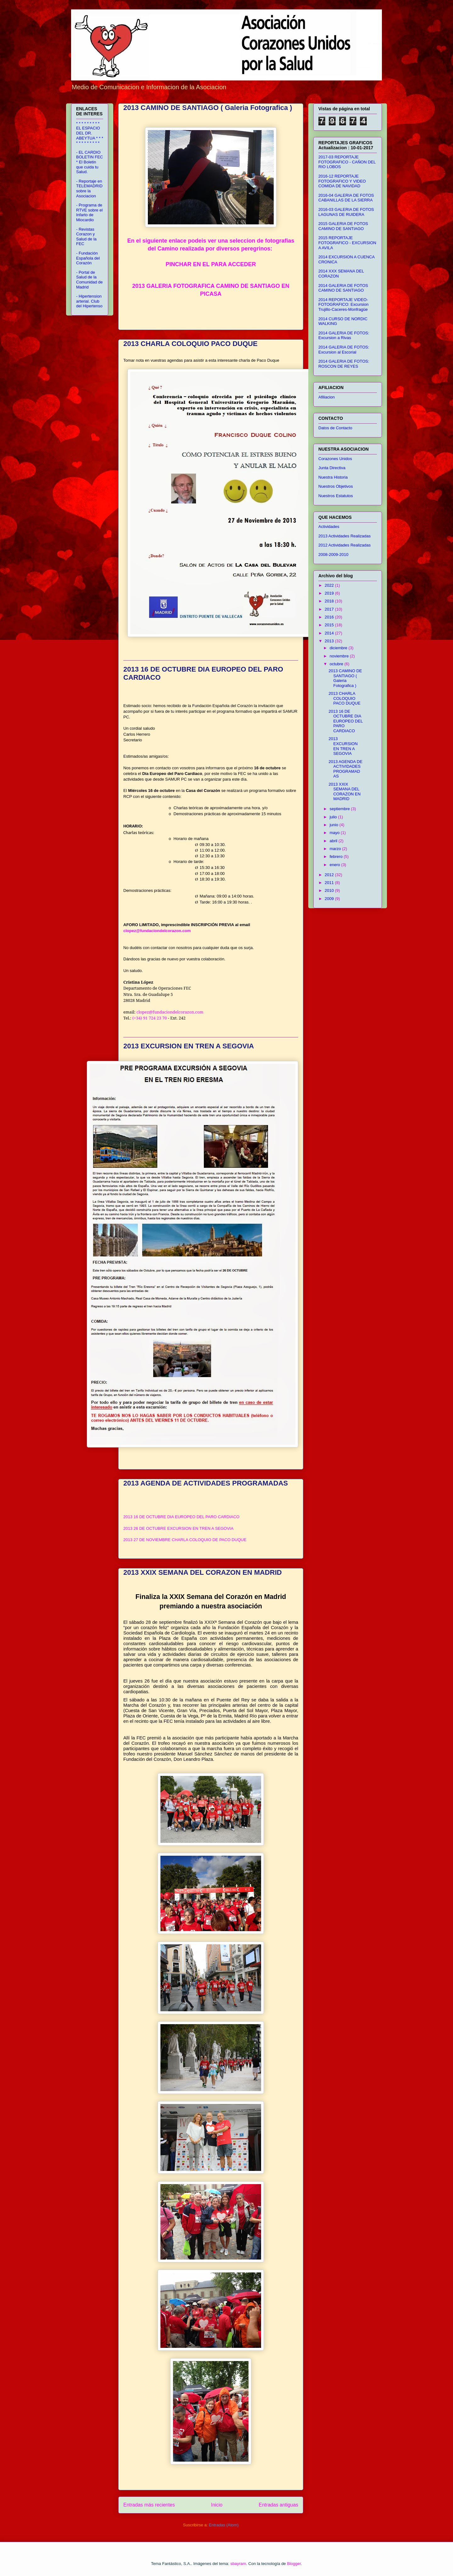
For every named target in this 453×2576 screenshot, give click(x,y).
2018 (330, 601)
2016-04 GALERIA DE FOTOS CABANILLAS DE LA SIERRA (346, 198)
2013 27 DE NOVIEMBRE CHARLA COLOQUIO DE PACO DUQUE (184, 1539)
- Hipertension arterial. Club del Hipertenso (89, 301)
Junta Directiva (331, 467)
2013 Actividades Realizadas (344, 536)
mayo (335, 832)
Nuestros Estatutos (335, 495)
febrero (337, 856)
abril (334, 840)
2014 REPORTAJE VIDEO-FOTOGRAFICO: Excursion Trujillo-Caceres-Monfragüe (343, 304)
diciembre (339, 647)
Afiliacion (326, 397)
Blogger (294, 2563)
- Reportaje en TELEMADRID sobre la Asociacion (89, 188)
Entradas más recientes (149, 2504)
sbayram (238, 2563)
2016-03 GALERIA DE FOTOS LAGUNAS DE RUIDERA (346, 212)
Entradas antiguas (278, 2504)
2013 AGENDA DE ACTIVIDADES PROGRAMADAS (205, 1483)
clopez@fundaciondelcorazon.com (157, 930)
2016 (330, 617)
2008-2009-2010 (333, 554)
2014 (330, 633)
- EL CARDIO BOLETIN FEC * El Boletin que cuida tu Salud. (89, 162)
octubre (337, 664)
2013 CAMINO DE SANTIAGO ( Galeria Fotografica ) (207, 108)
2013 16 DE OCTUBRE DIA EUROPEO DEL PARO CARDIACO (181, 1516)
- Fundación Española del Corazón (88, 258)
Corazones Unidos (335, 458)
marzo (336, 848)
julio (334, 817)
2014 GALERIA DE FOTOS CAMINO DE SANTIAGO (343, 288)
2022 (330, 585)
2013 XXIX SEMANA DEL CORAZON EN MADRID (202, 1572)
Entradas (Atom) (224, 2525)
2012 (330, 874)
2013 (330, 641)
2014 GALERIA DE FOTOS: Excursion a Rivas (343, 335)
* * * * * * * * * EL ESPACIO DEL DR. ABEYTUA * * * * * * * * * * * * (89, 133)
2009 (330, 898)
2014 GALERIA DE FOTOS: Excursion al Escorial (343, 349)
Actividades (328, 526)
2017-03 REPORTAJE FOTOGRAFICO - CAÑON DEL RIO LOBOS (347, 162)
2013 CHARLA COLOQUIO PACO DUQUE (190, 344)
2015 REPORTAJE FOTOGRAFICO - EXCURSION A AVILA (347, 242)
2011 (330, 882)
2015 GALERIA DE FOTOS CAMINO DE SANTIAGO (343, 226)
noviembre (340, 656)
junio (334, 824)
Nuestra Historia (333, 477)
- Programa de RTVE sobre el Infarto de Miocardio (89, 212)
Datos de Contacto (335, 428)
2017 (330, 609)
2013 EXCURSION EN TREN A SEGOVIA (188, 1046)
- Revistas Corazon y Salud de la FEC (86, 236)
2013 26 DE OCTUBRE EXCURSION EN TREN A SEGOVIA (178, 1528)
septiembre (340, 808)
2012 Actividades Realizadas (344, 545)
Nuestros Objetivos (335, 486)
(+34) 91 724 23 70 (149, 1018)
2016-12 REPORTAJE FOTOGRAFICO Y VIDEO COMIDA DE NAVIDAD (342, 181)
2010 (330, 890)
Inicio (216, 2504)
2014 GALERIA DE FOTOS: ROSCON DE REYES (343, 364)
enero (335, 864)
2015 (330, 625)
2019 (330, 593)
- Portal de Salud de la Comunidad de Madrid (89, 279)
